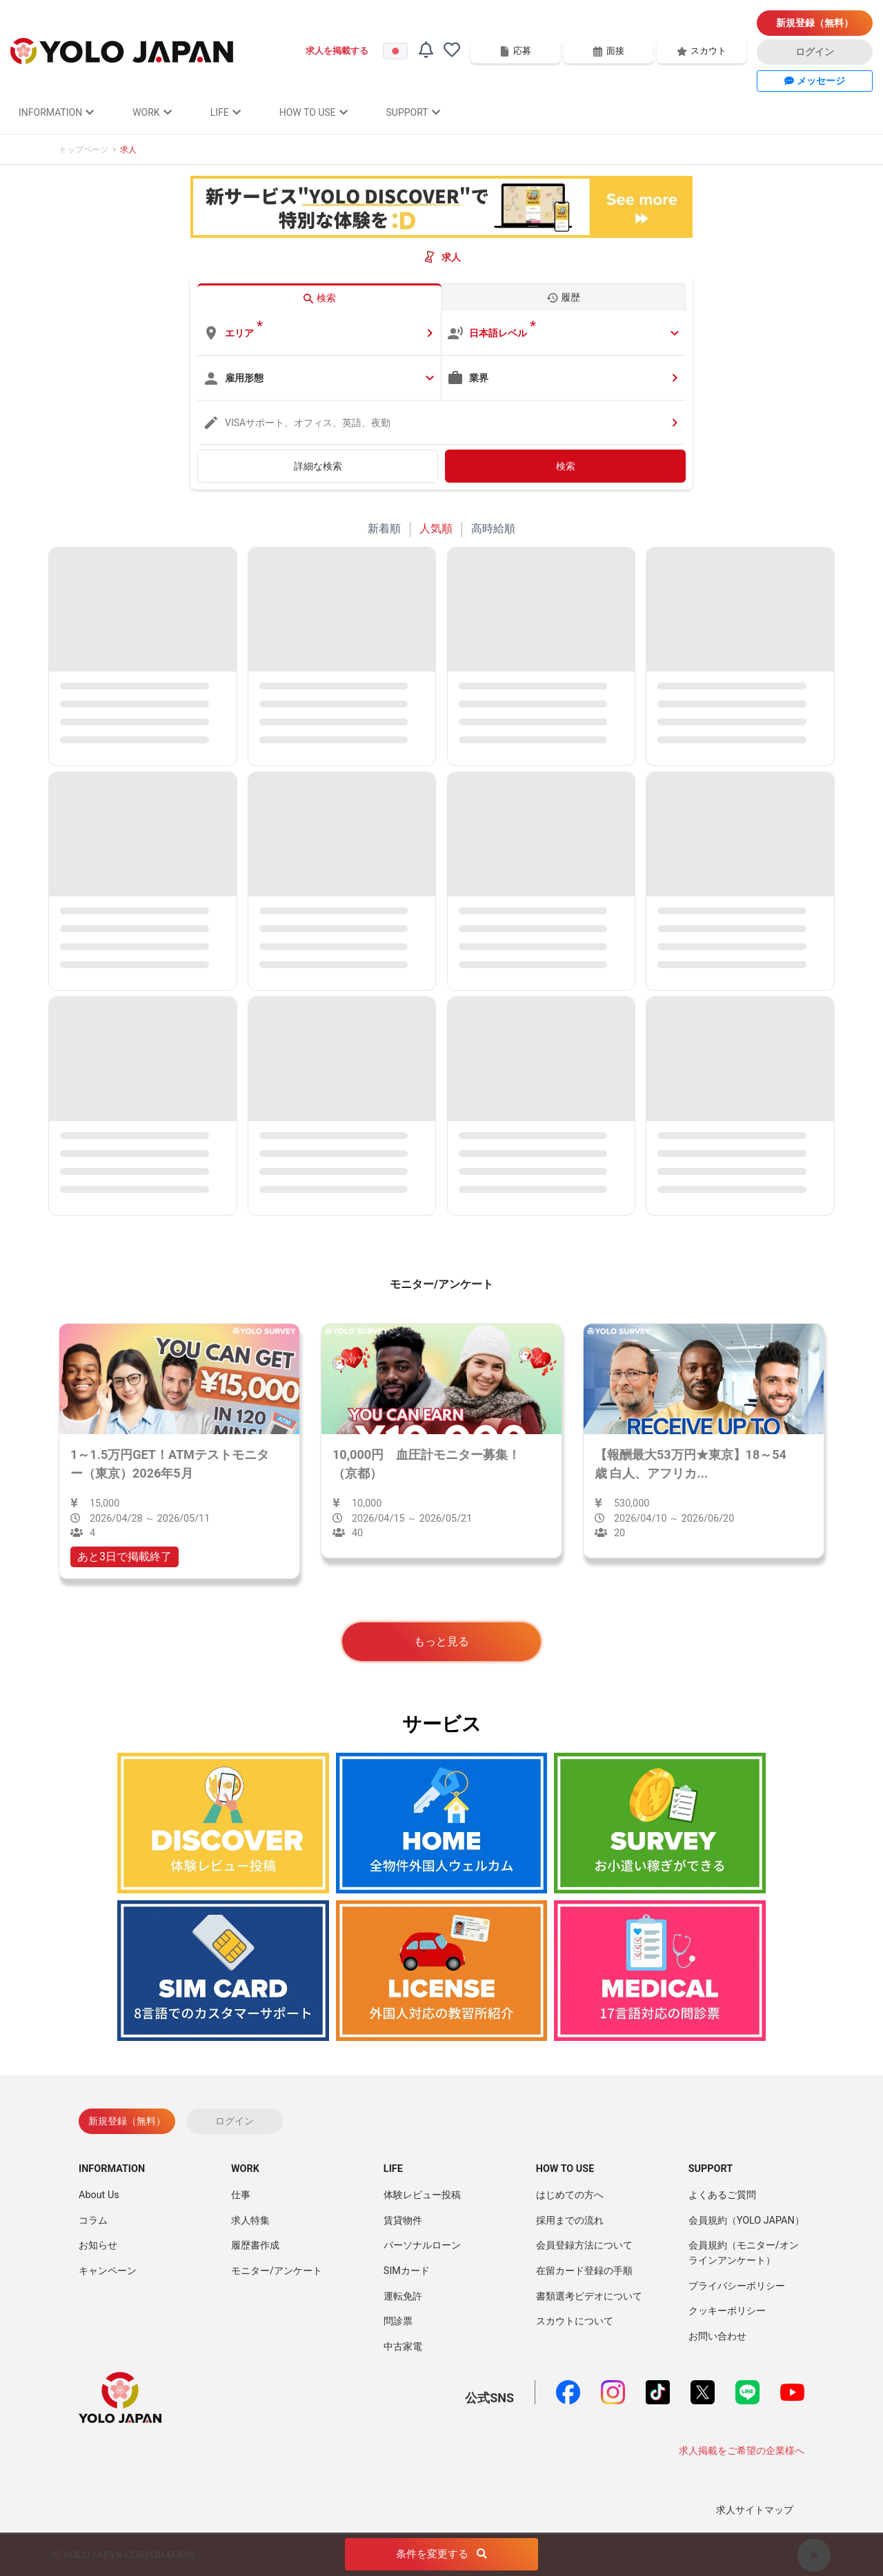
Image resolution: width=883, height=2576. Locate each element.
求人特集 (250, 2220)
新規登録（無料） (814, 22)
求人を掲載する (337, 51)
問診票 (398, 2321)
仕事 (240, 2195)
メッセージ (814, 80)
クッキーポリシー (727, 2311)
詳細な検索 (318, 466)
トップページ (83, 149)
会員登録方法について (584, 2245)
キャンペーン (108, 2271)
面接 (608, 51)
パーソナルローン (422, 2245)
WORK (151, 112)
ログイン (814, 51)
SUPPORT (413, 112)
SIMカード (407, 2271)
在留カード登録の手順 (584, 2271)
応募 (515, 51)
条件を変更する (441, 2554)
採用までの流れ (570, 2220)
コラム (93, 2220)
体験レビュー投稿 (422, 2195)
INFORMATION (56, 112)
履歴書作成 (255, 2245)
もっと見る (441, 1641)
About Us (99, 2195)
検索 (565, 466)
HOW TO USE (313, 112)
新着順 (384, 529)
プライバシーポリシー (736, 2286)
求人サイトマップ (754, 2510)
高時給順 (493, 529)
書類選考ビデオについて (589, 2296)
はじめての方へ (570, 2195)
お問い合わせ (717, 2336)
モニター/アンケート (276, 2271)
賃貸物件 (403, 2220)
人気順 (436, 529)
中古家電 (403, 2347)
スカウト (701, 51)
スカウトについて (574, 2321)
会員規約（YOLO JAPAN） (746, 2220)
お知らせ (98, 2245)
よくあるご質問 (722, 2195)
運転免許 (403, 2296)
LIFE (225, 112)
